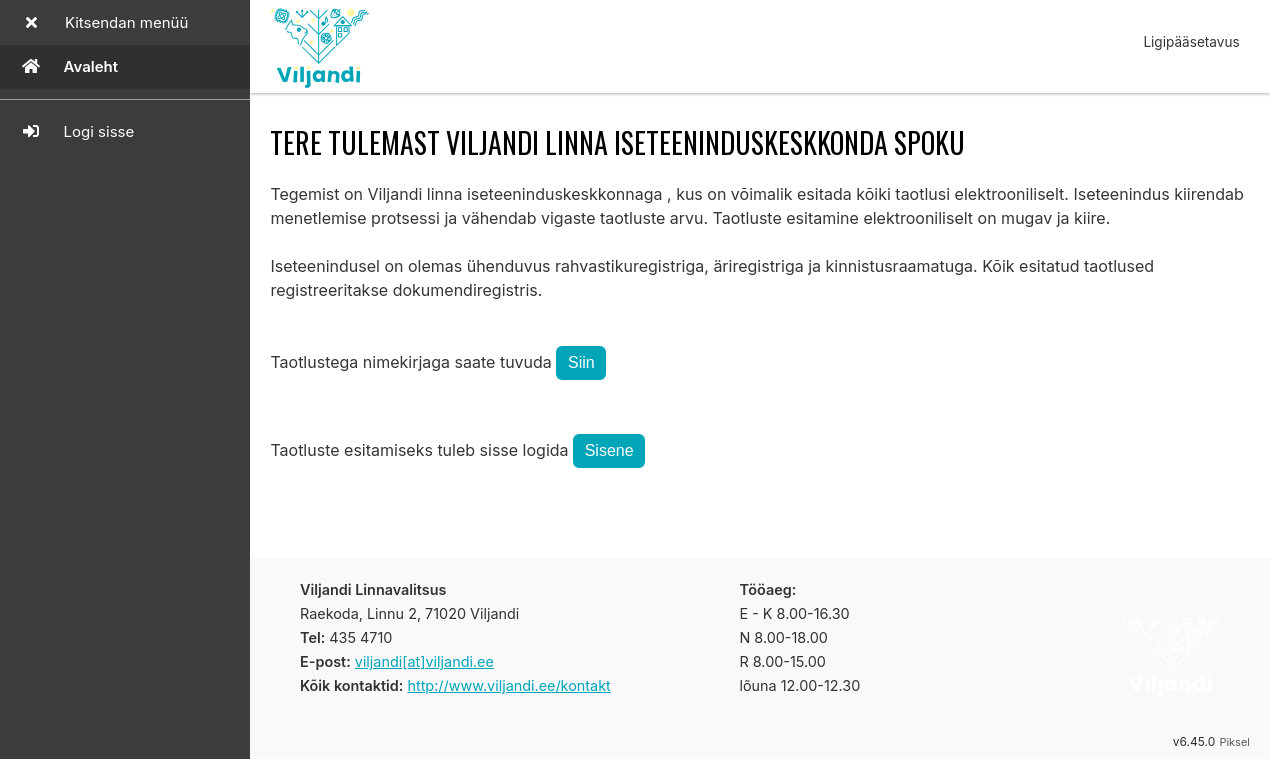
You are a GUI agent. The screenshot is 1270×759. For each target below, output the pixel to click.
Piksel (1234, 742)
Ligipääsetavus (1191, 42)
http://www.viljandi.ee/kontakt (508, 685)
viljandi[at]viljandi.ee (424, 661)
